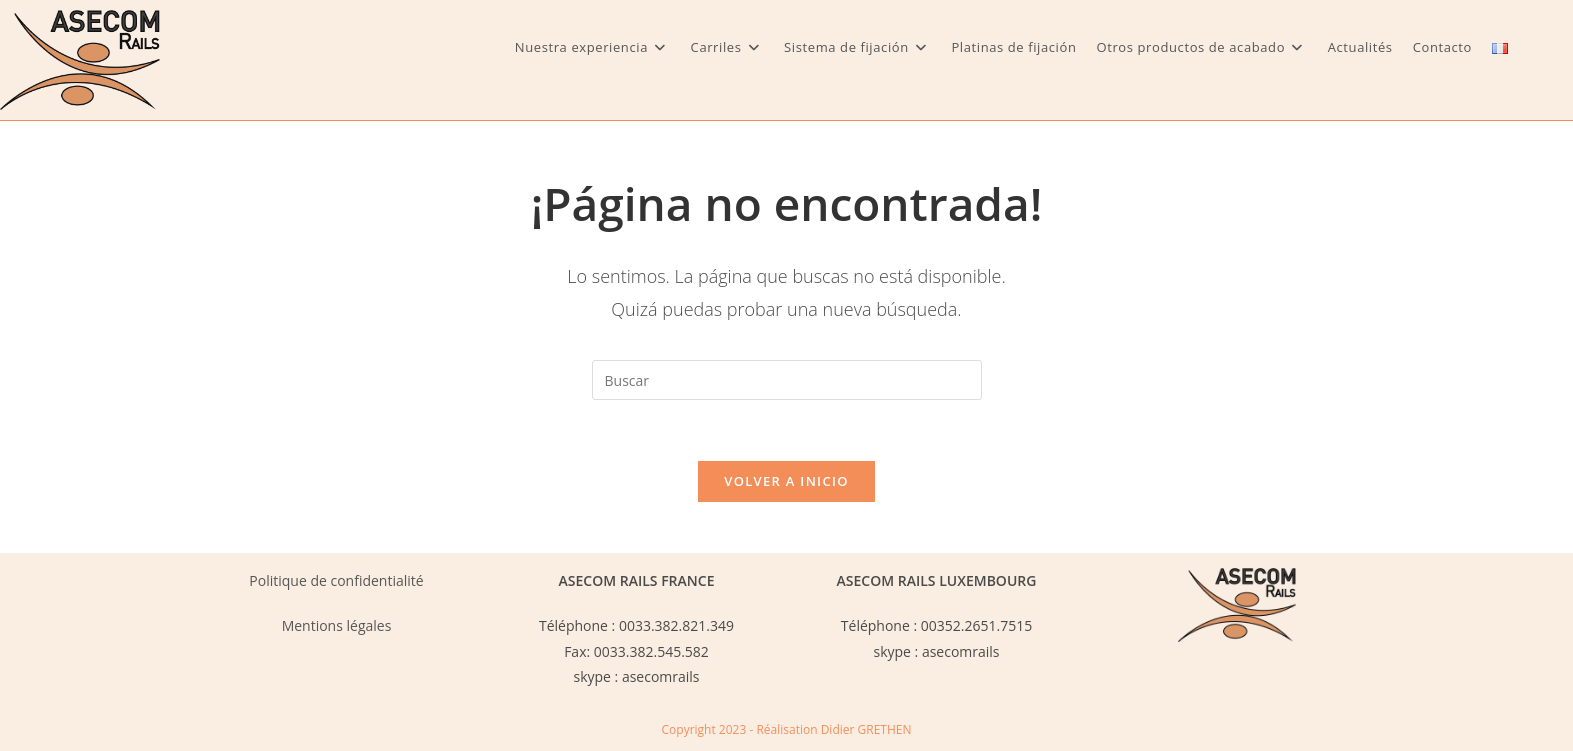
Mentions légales (337, 625)
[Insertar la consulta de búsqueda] (787, 380)
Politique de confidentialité (336, 580)
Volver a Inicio (786, 481)
